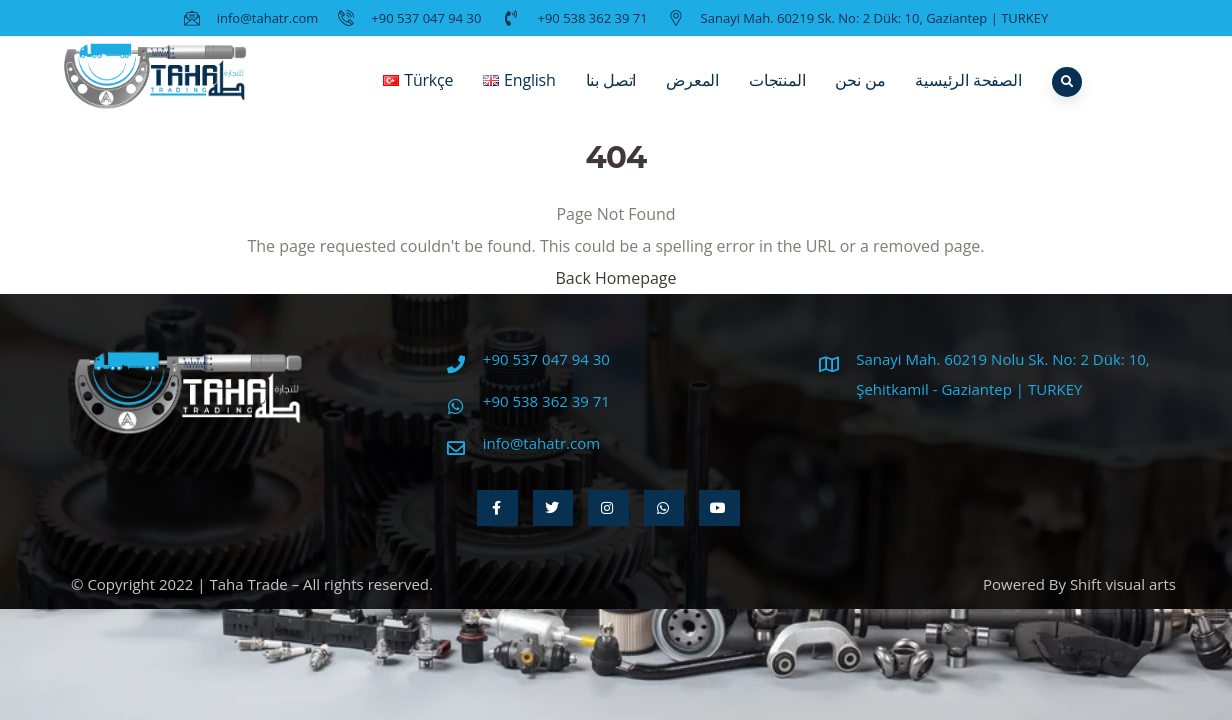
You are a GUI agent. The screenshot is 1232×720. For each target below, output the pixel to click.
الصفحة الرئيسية (968, 95)
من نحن (860, 95)
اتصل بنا (611, 95)
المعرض (692, 95)
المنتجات (777, 95)
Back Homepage (615, 278)
